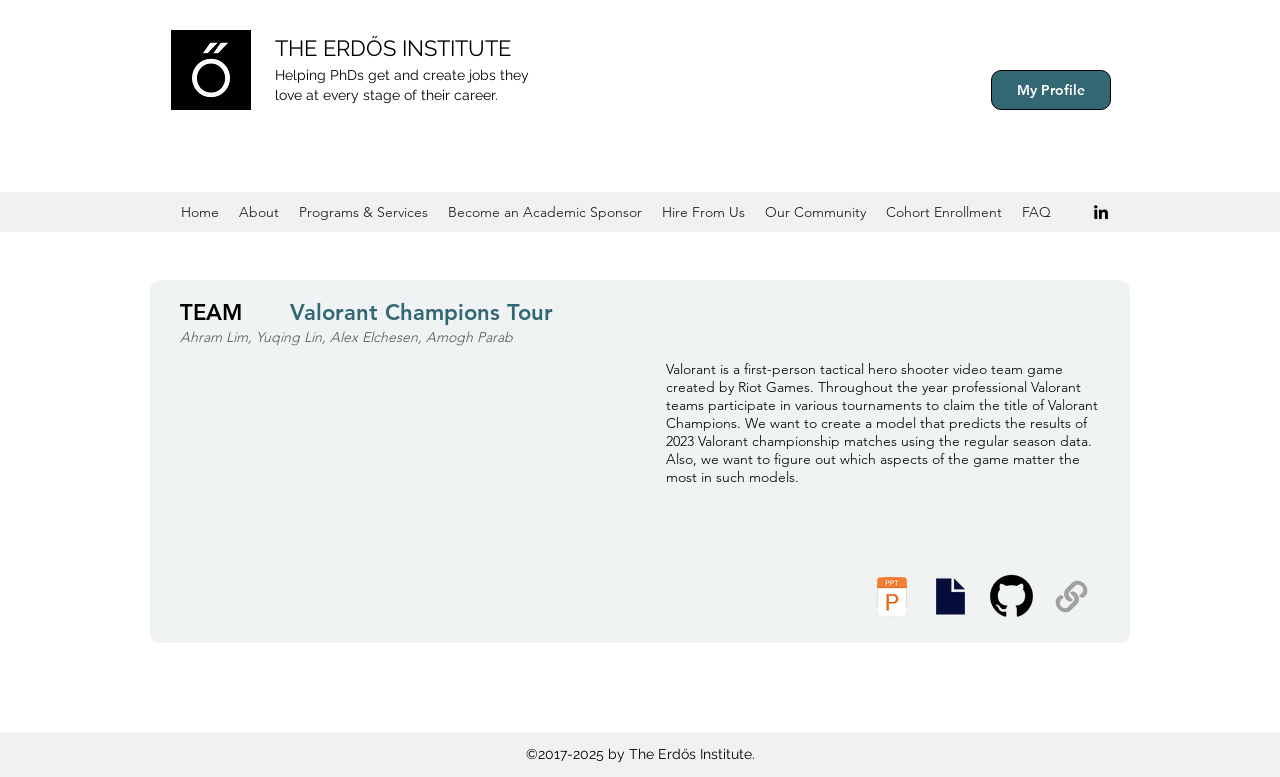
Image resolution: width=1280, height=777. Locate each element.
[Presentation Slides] (950, 596)
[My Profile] (1051, 90)
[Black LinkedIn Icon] (1101, 212)
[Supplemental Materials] (1071, 596)
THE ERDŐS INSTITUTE (393, 48)
